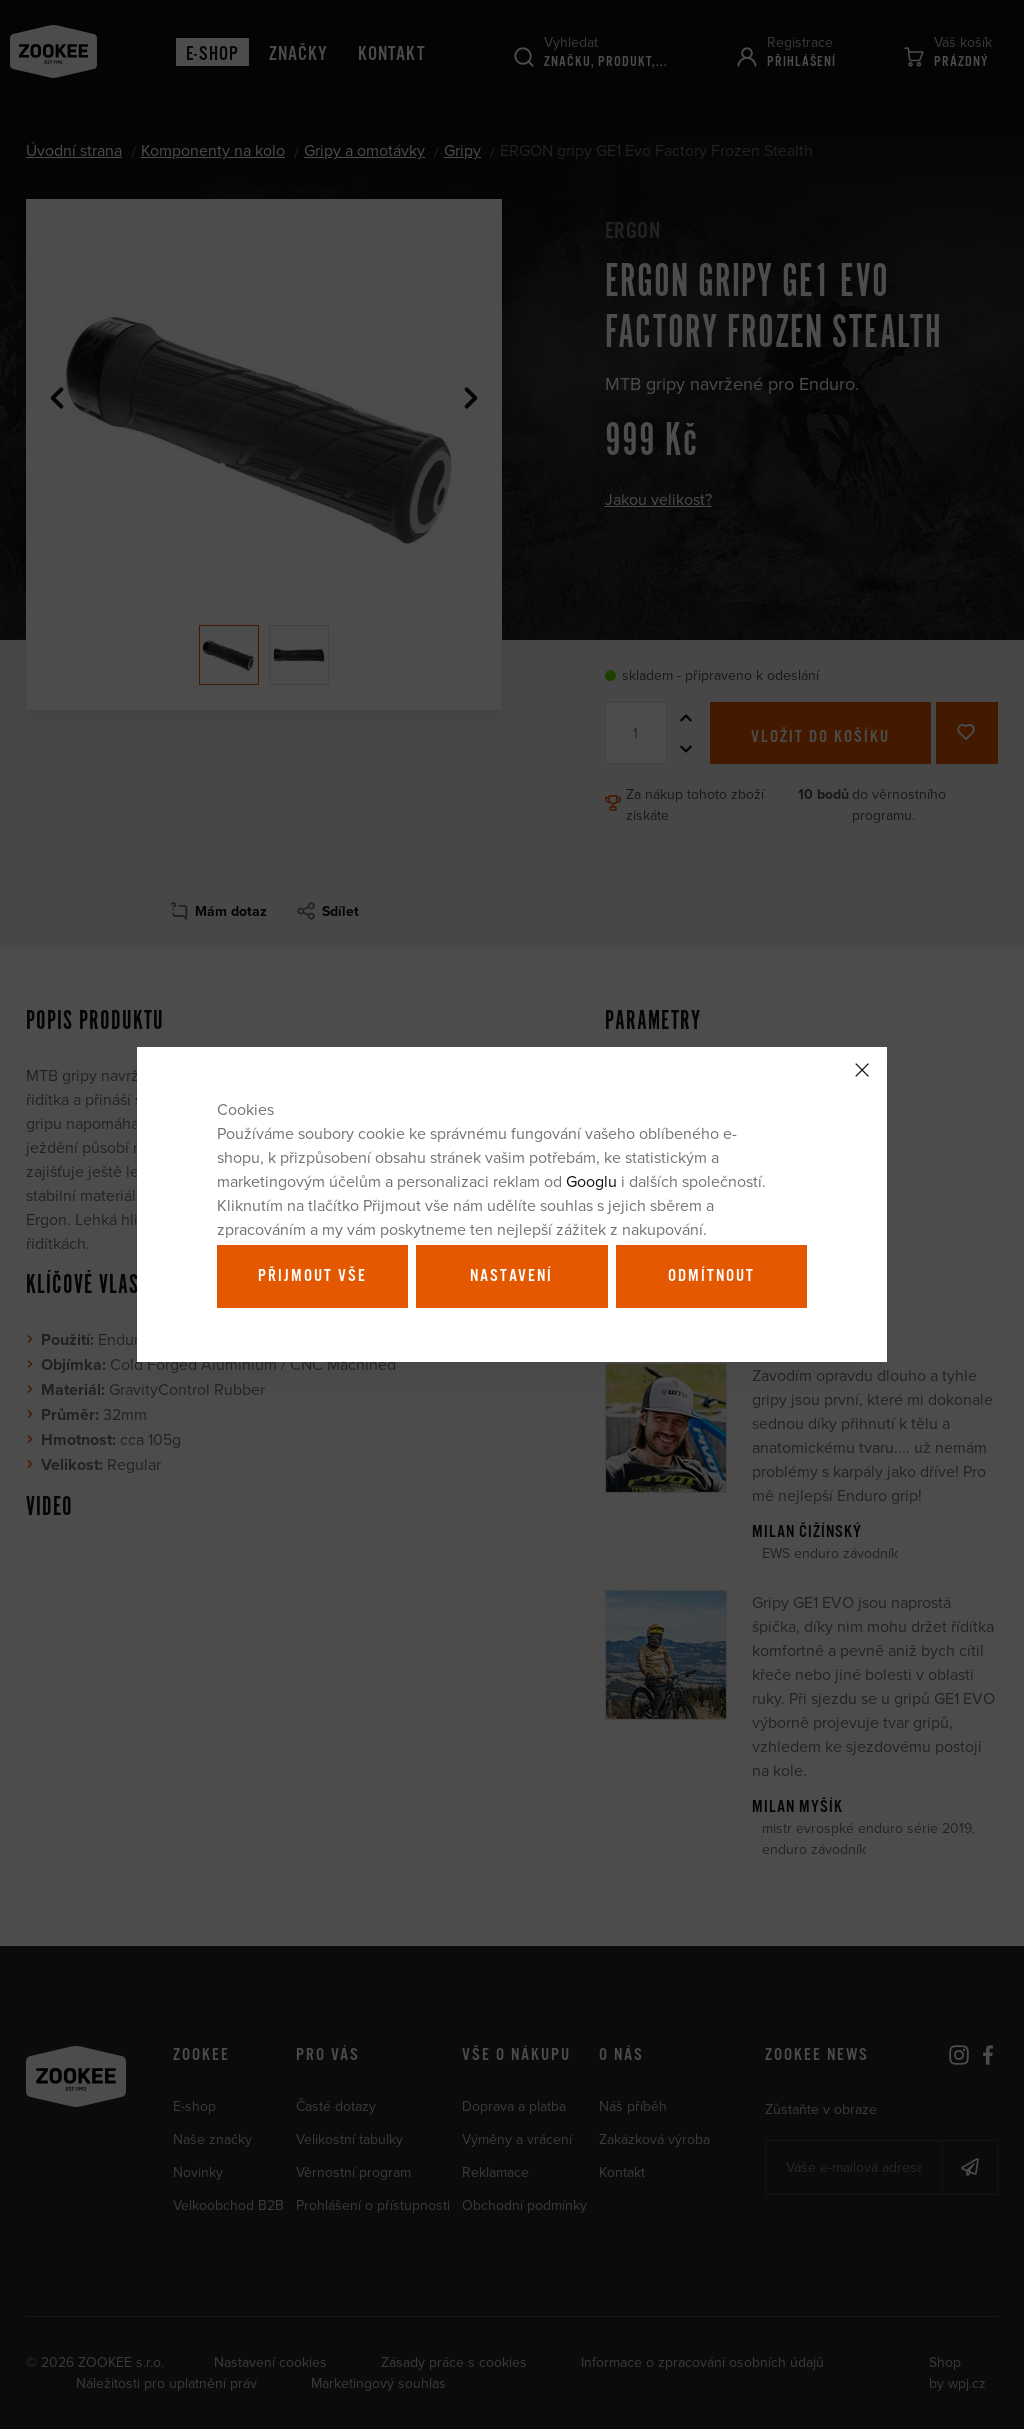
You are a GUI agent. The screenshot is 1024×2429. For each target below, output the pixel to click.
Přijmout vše (312, 1276)
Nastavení (511, 1276)
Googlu (591, 1181)
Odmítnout (711, 1276)
